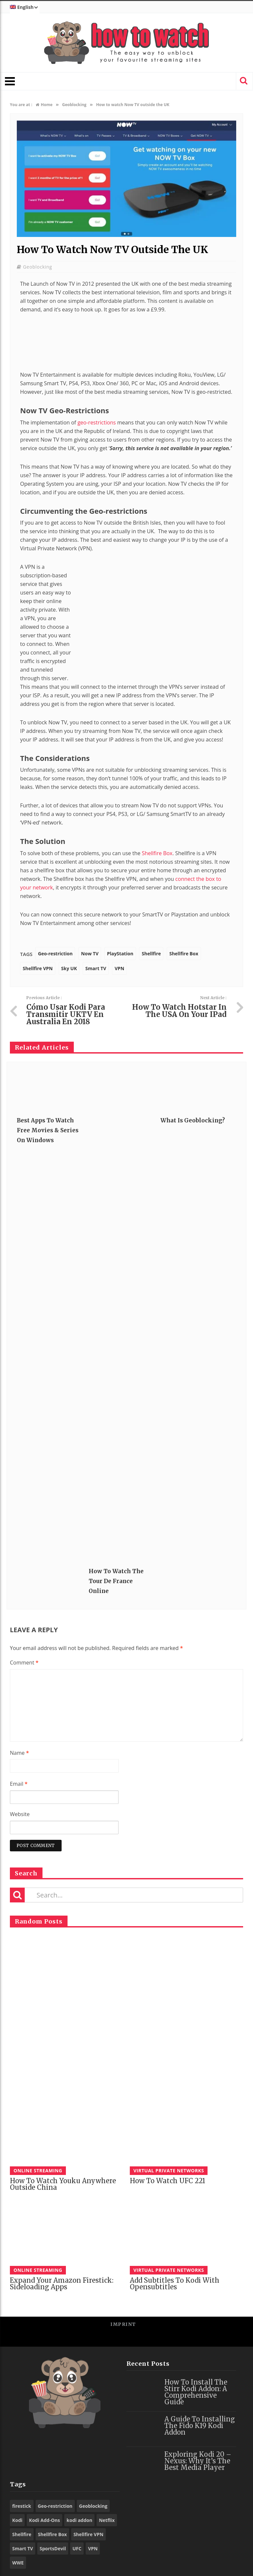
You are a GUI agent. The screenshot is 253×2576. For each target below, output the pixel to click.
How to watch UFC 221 (167, 2181)
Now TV (89, 953)
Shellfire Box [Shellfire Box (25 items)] (52, 2534)
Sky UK (69, 968)
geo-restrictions (96, 422)
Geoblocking (37, 267)
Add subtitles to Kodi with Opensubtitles (174, 2283)
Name (19, 1752)
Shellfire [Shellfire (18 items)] (21, 2534)
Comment (24, 1662)
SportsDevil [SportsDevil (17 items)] (53, 2548)
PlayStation (120, 953)
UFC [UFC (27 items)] (76, 2548)
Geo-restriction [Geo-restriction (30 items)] (55, 2506)
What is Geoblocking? (192, 1120)
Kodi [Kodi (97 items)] (17, 2520)
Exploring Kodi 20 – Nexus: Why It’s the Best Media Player (197, 2461)
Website (20, 1814)
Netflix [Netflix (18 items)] (107, 2520)
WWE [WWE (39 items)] (18, 2563)
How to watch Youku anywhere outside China (63, 2184)
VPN (119, 968)
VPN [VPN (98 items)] (93, 2548)
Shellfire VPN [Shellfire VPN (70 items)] (88, 2534)
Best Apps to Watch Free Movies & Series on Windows (47, 1130)
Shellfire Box (157, 853)
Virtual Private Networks (168, 2170)
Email (19, 1783)
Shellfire (151, 953)
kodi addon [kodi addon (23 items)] (79, 2520)
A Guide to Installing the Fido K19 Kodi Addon (199, 2425)
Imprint (123, 2324)
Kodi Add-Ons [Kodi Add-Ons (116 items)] (44, 2520)
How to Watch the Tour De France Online (116, 1581)
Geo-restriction (55, 953)
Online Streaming (38, 2170)
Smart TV (95, 968)
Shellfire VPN (38, 968)
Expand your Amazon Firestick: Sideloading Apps (61, 2283)
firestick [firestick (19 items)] (21, 2506)
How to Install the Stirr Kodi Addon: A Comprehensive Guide (195, 2392)
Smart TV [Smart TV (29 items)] (22, 2548)
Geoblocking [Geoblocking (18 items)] (93, 2506)
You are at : (21, 104)
